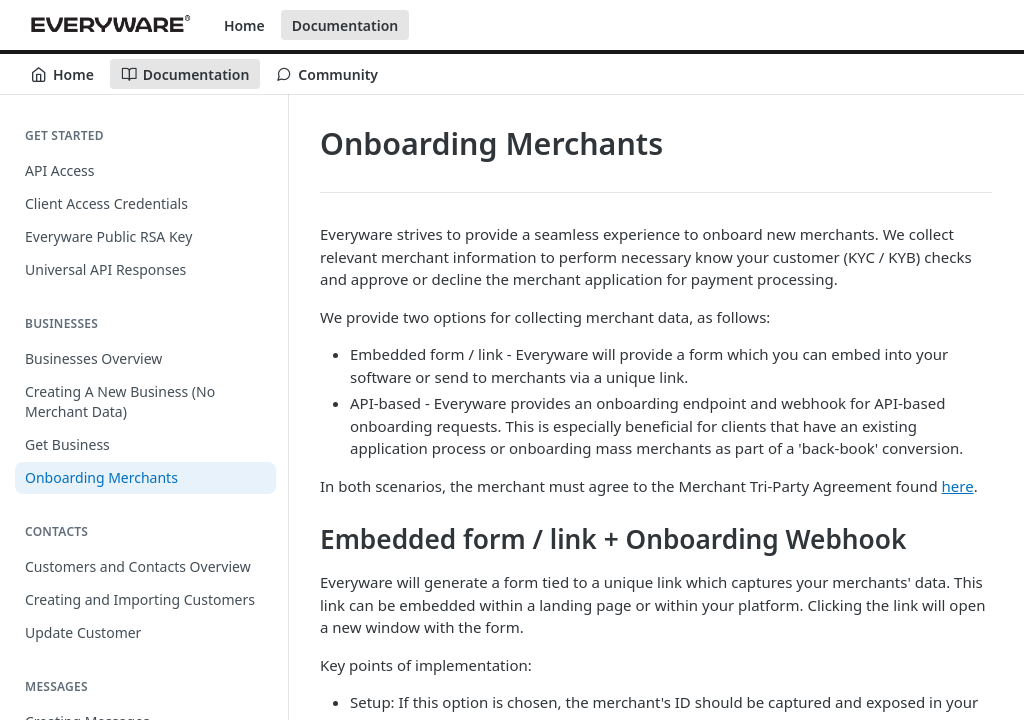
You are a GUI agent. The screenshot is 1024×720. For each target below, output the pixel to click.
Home (244, 25)
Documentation (345, 25)
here (958, 486)
